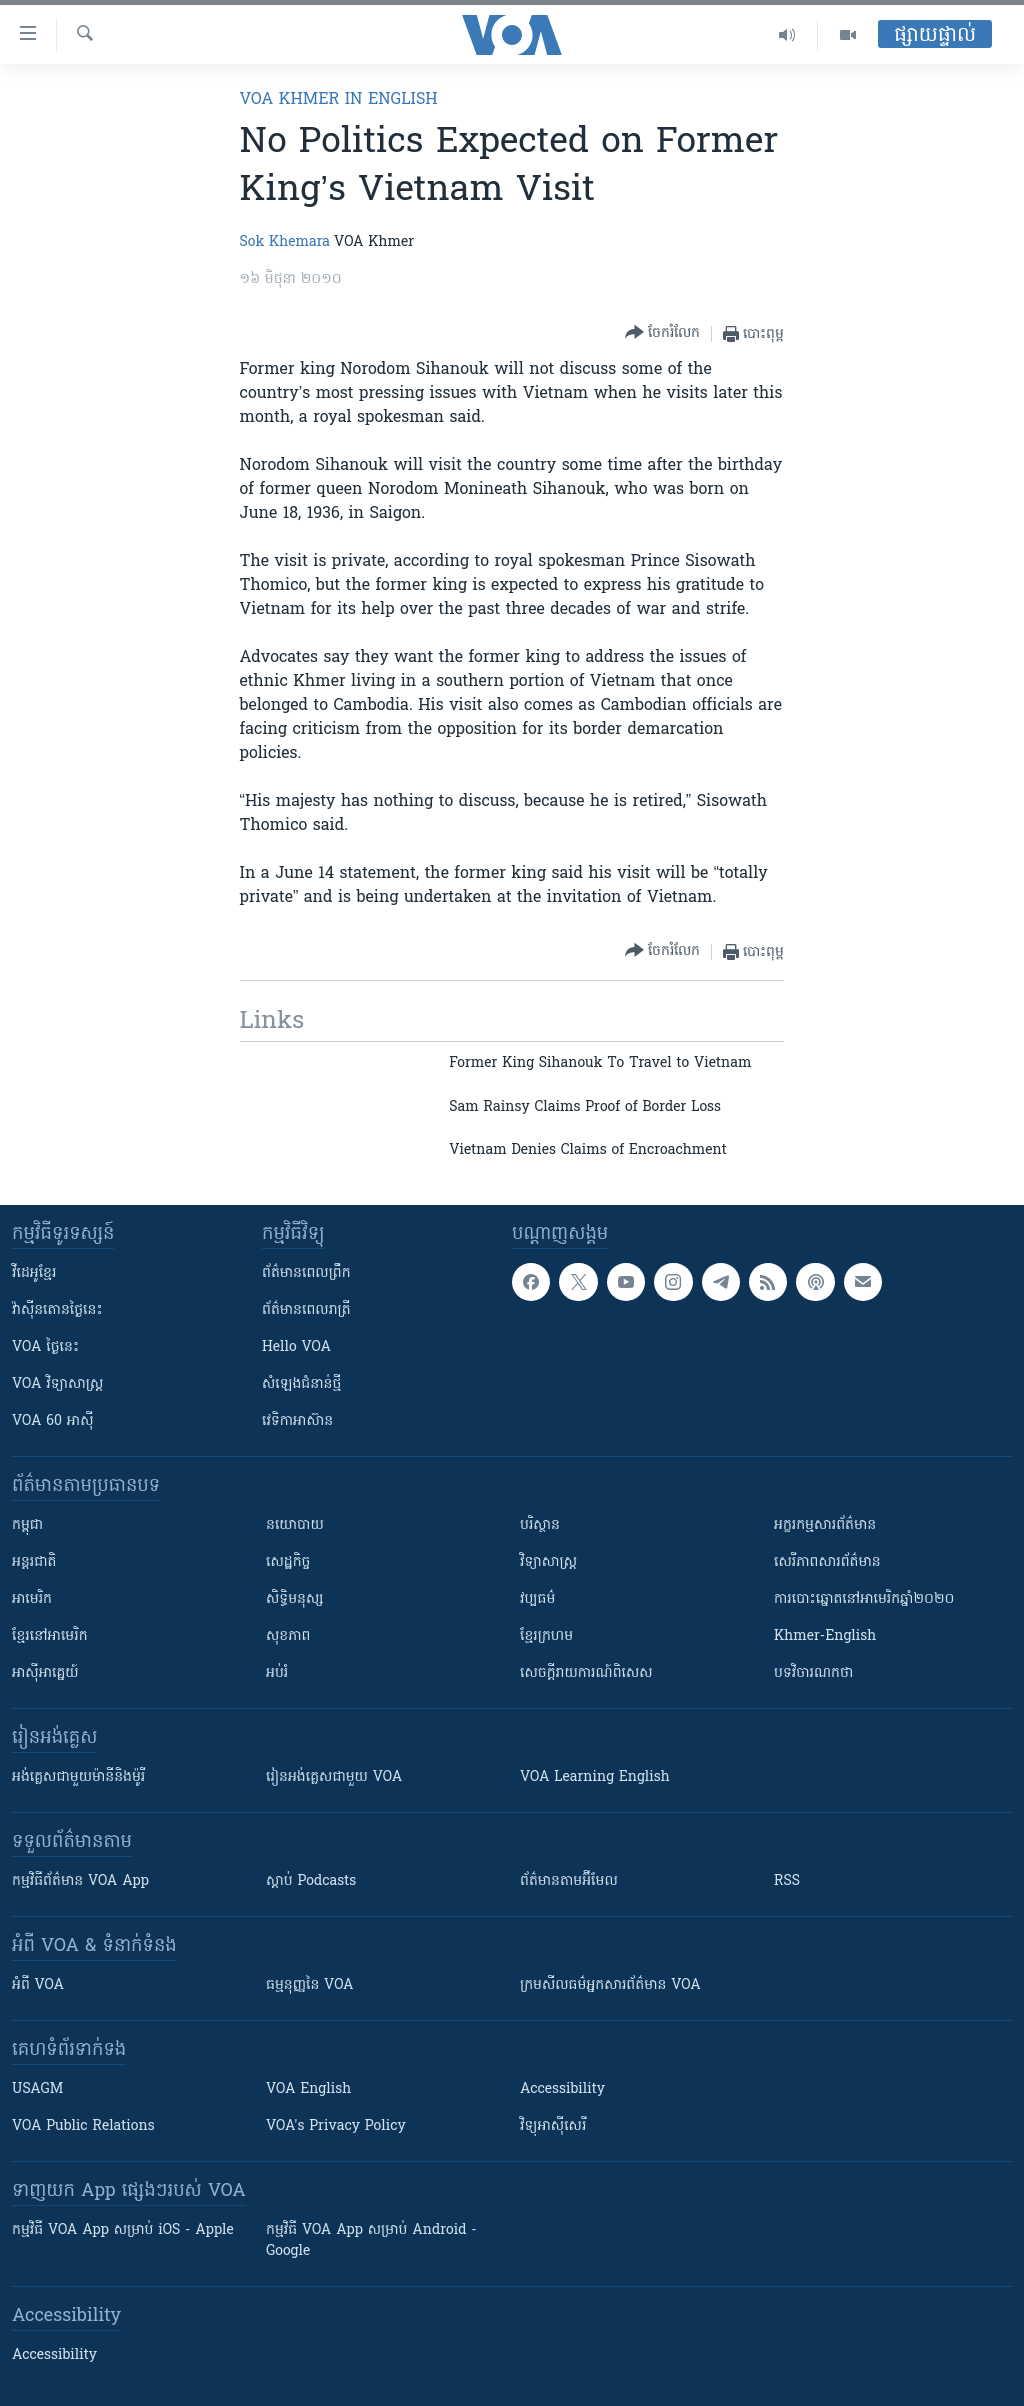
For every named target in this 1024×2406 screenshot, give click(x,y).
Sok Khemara (285, 242)
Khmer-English (825, 1636)
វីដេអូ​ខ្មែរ (34, 1273)
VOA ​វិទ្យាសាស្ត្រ (57, 1384)
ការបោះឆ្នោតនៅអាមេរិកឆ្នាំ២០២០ (864, 1599)
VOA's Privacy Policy (336, 2126)
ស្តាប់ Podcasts (311, 1881)
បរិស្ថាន (540, 1525)
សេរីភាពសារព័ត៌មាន (827, 1562)
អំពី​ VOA (38, 1985)
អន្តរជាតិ (34, 1562)
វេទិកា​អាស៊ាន (297, 1421)
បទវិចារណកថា (813, 1673)
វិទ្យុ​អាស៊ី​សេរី (553, 2126)
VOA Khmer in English (339, 100)
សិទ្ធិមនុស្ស (295, 1599)
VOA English (308, 2089)
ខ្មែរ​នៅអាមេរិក (50, 1636)
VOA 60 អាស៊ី (53, 1421)
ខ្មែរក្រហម (546, 1636)
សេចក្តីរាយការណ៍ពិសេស (586, 1673)
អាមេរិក (32, 1599)
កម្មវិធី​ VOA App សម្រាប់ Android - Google (371, 2241)
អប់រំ (277, 1673)
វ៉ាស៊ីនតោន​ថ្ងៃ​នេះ (57, 1310)
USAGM (37, 2089)
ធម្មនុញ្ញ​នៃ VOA (310, 1985)
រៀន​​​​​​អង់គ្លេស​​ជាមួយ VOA (334, 1777)
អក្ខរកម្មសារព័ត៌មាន (825, 1525)
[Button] (662, 333)
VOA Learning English (595, 1777)
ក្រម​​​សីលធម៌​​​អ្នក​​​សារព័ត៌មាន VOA (610, 1985)
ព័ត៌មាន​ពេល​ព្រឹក (306, 1273)
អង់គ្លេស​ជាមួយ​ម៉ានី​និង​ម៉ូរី (78, 1777)
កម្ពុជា (27, 1525)
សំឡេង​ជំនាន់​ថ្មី (301, 1384)
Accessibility (562, 2089)
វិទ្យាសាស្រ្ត (548, 1562)
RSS (787, 1881)
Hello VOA (296, 1347)
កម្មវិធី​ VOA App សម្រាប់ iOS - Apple (123, 2230)
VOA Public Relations (83, 2126)
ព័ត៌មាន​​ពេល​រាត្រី (306, 1310)
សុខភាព (288, 1636)
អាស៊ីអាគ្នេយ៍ (45, 1673)
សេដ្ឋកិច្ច (288, 1562)
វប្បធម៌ (537, 1599)
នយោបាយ (295, 1525)
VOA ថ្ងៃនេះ (45, 1347)
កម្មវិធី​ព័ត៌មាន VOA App (80, 1881)
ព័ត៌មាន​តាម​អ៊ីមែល (569, 1881)
